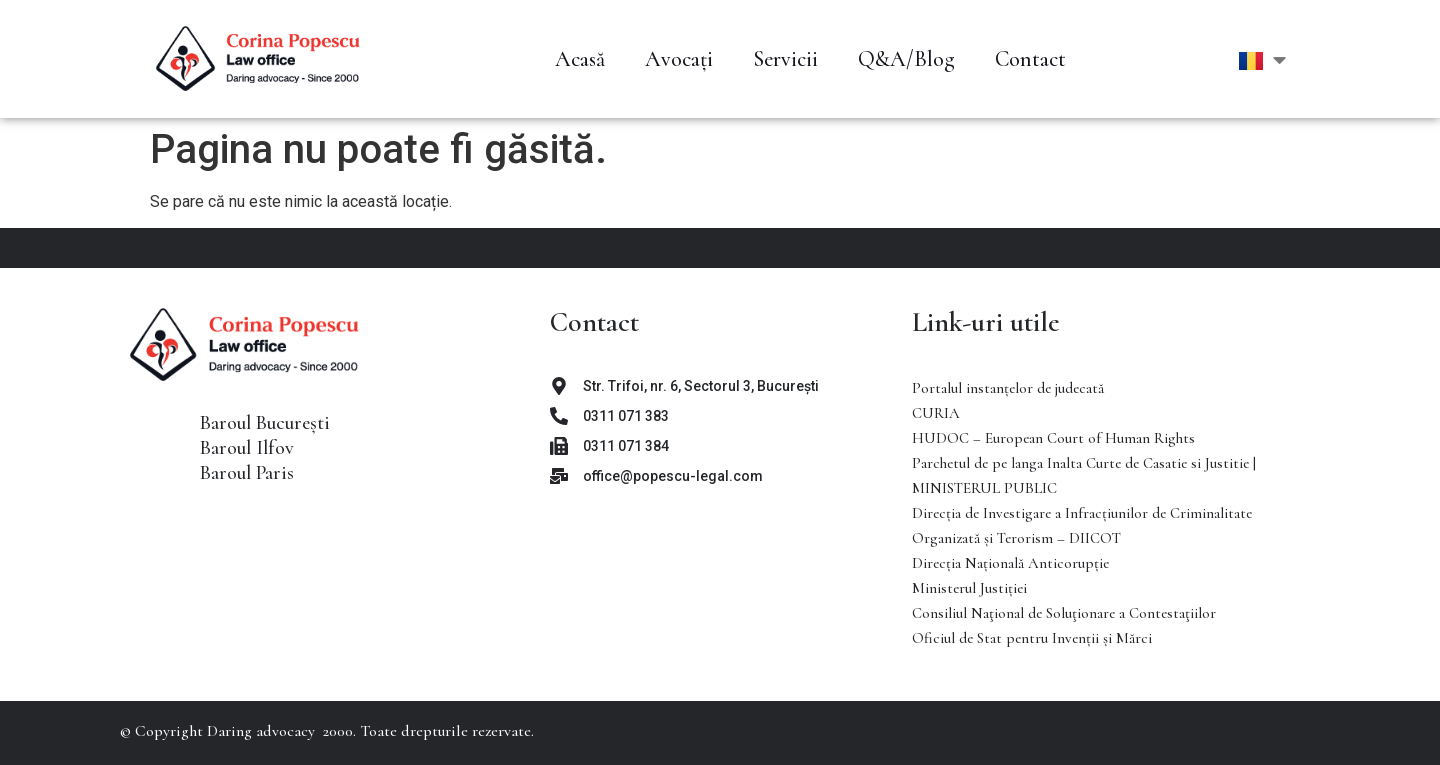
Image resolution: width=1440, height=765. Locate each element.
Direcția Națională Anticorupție (1010, 563)
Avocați (679, 59)
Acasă (580, 59)
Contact (1030, 59)
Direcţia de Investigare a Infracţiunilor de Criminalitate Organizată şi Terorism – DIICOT (1082, 525)
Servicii (785, 59)
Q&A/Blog (906, 59)
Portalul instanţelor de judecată (1008, 388)
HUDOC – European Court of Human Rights (1053, 438)
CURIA (936, 413)
